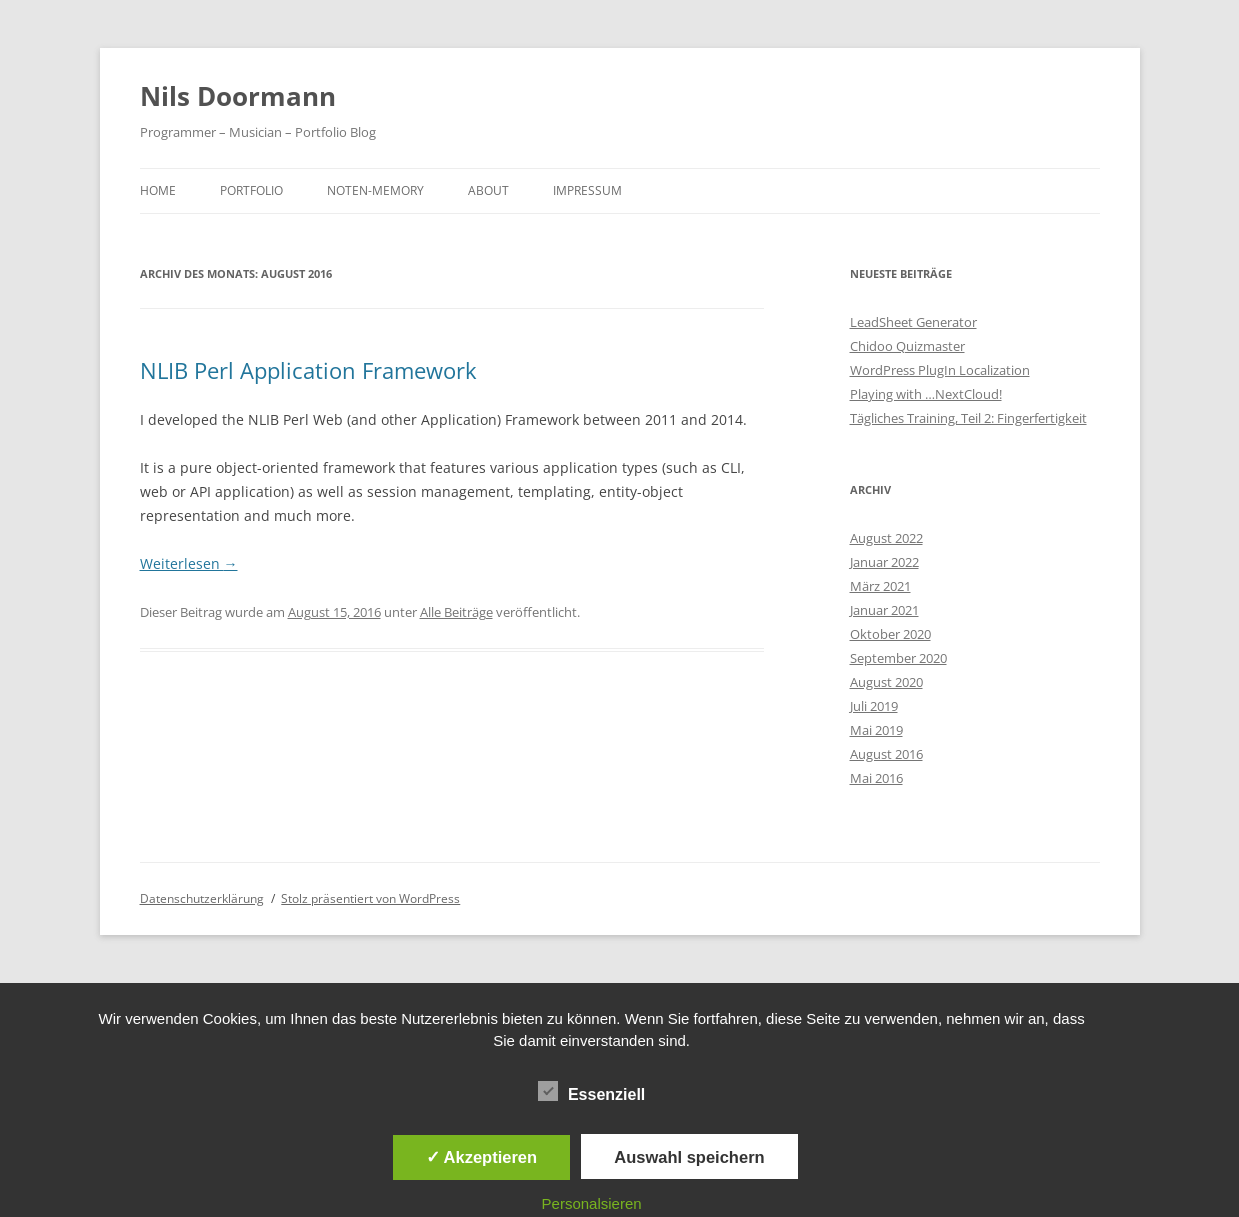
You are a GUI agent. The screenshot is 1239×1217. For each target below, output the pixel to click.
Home (158, 190)
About (488, 190)
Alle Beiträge (456, 612)
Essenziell (591, 1092)
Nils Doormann (238, 96)
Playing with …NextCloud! (926, 394)
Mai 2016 (876, 778)
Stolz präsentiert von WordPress (370, 898)
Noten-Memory (375, 190)
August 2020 (886, 682)
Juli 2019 (874, 706)
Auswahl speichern (689, 1157)
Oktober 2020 (890, 634)
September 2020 (898, 658)
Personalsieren (592, 1203)
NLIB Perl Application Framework (308, 370)
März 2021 (880, 586)
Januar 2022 (884, 562)
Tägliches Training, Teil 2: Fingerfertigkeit (968, 418)
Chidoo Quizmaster (907, 346)
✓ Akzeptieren (482, 1157)
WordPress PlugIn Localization (940, 370)
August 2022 (886, 538)
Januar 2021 (884, 610)
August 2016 (886, 754)
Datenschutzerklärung (202, 898)
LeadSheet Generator (913, 322)
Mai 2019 (876, 730)
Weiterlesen (189, 563)
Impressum (587, 190)
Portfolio (251, 190)
